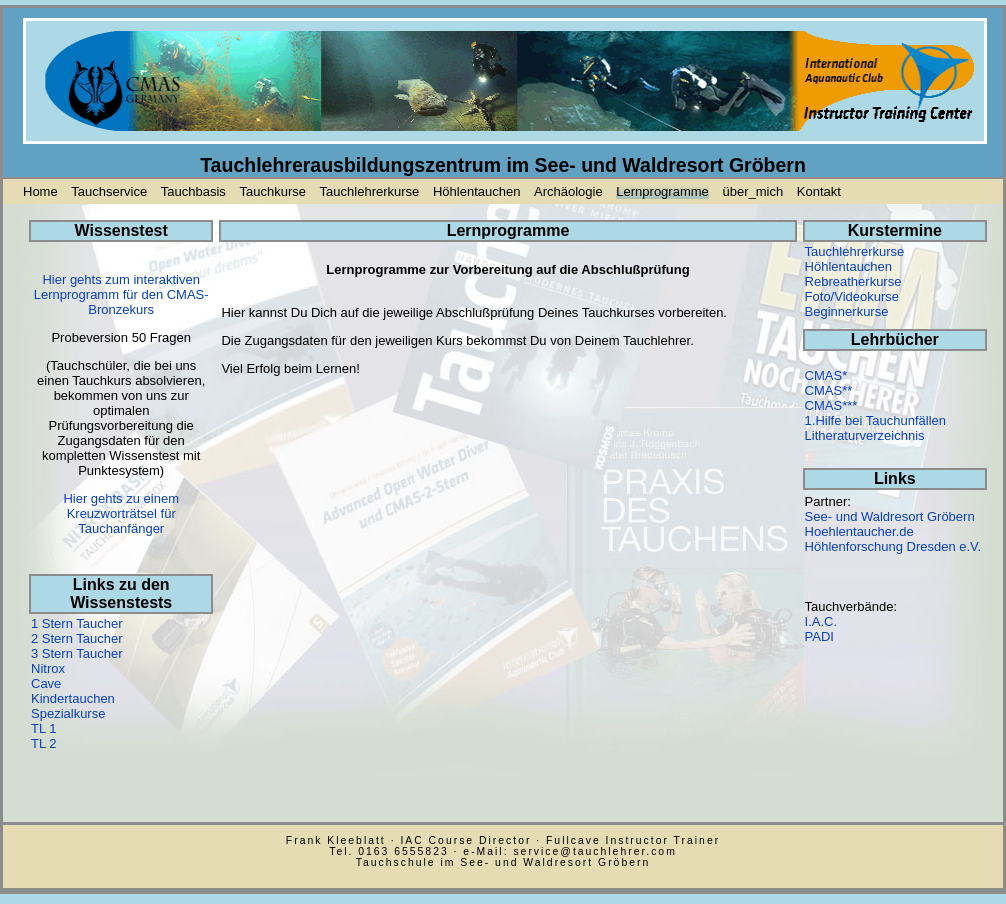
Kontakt (819, 191)
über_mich (752, 191)
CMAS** (829, 390)
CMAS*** (831, 405)
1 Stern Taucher (77, 623)
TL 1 (44, 728)
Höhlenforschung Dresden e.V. (893, 546)
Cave (46, 683)
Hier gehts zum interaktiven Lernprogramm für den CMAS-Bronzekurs (121, 294)
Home (40, 191)
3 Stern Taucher (77, 653)
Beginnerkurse (847, 311)
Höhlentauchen (476, 191)
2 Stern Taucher (77, 638)
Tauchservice (109, 191)
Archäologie (568, 191)
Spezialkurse (68, 713)
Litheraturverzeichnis (865, 435)
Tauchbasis (193, 191)
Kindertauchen (73, 698)
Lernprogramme (662, 191)
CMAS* (826, 375)
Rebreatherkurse (853, 281)
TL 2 (44, 743)
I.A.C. (821, 621)
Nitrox (48, 668)
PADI (819, 636)
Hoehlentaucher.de (859, 531)
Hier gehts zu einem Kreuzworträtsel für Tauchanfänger (121, 513)
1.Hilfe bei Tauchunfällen (875, 420)
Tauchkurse (272, 191)
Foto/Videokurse (852, 296)
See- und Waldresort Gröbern (890, 516)
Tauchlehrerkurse (370, 191)
